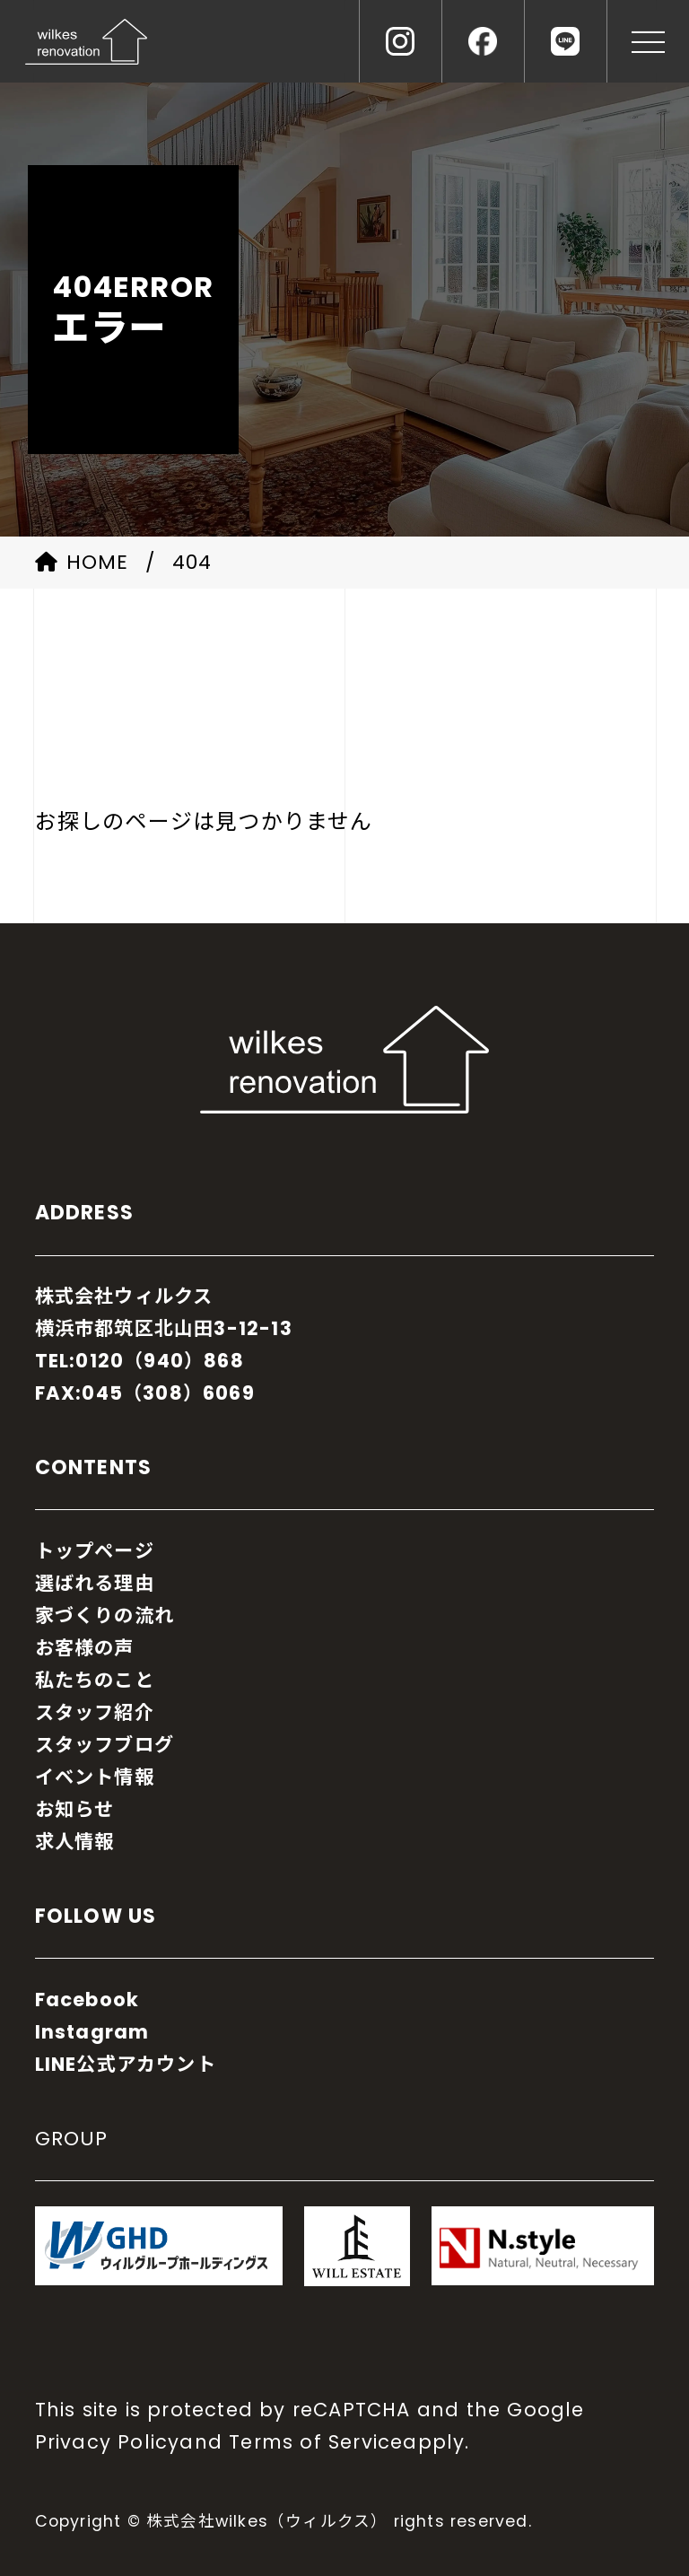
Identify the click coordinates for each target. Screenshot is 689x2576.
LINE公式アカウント (125, 2064)
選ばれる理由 (94, 1583)
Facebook (87, 2000)
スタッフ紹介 (94, 1712)
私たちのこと (94, 1680)
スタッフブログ (104, 1745)
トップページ (94, 1551)
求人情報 (75, 1842)
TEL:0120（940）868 (139, 1361)
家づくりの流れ (104, 1615)
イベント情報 (94, 1777)
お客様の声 (85, 1648)
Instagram (92, 2032)
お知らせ (75, 1809)
